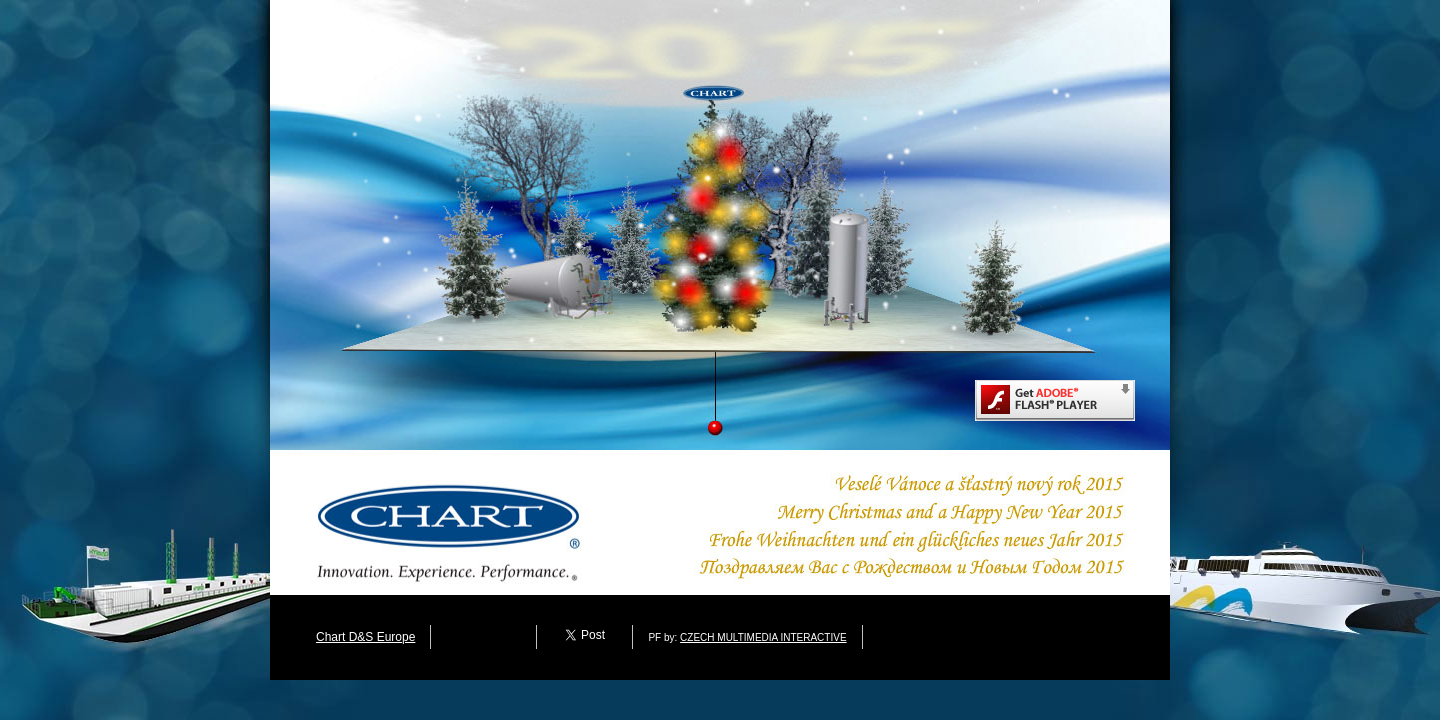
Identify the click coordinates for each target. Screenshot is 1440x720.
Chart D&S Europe (365, 637)
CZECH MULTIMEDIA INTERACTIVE (763, 637)
